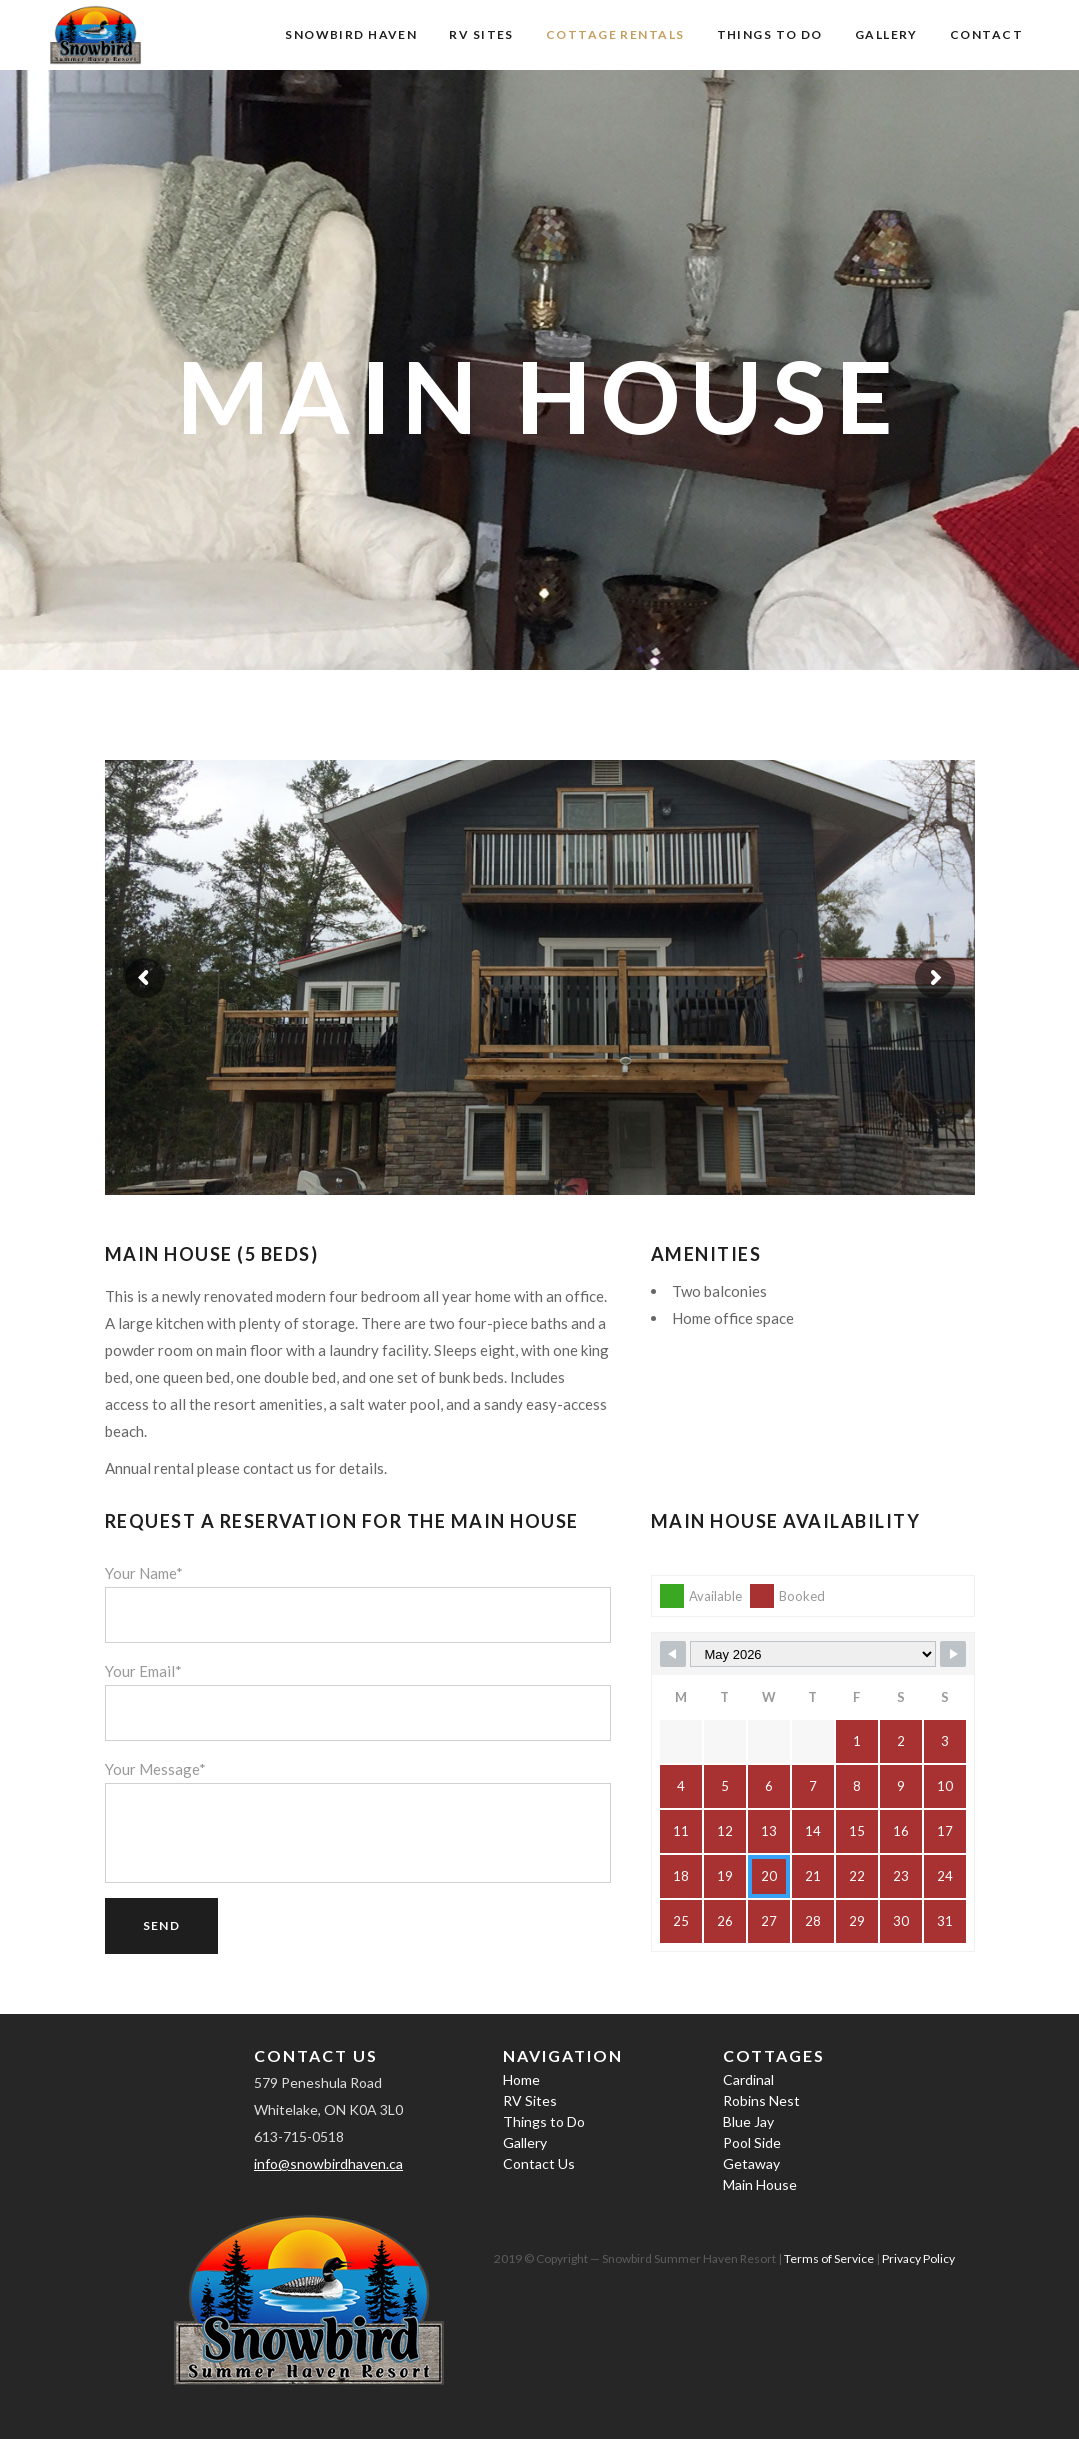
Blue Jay (748, 2121)
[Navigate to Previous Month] (673, 1654)
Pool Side (752, 2142)
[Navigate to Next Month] (953, 1654)
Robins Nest (761, 2100)
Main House (760, 2184)
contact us (277, 1468)
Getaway (751, 2163)
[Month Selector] (813, 1654)
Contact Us (539, 2163)
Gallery (525, 2142)
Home (521, 2079)
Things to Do (544, 2121)
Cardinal (748, 2079)
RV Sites (530, 2100)
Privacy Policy (918, 2258)
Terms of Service (829, 2258)
